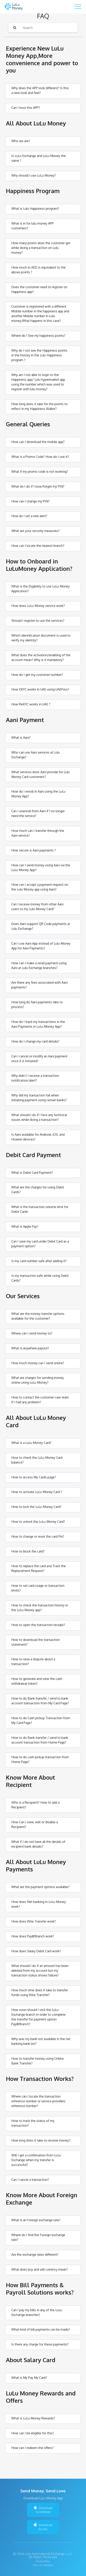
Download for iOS (43, 2527)
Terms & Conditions (43, 2565)
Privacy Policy (43, 2561)
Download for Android (43, 2510)
